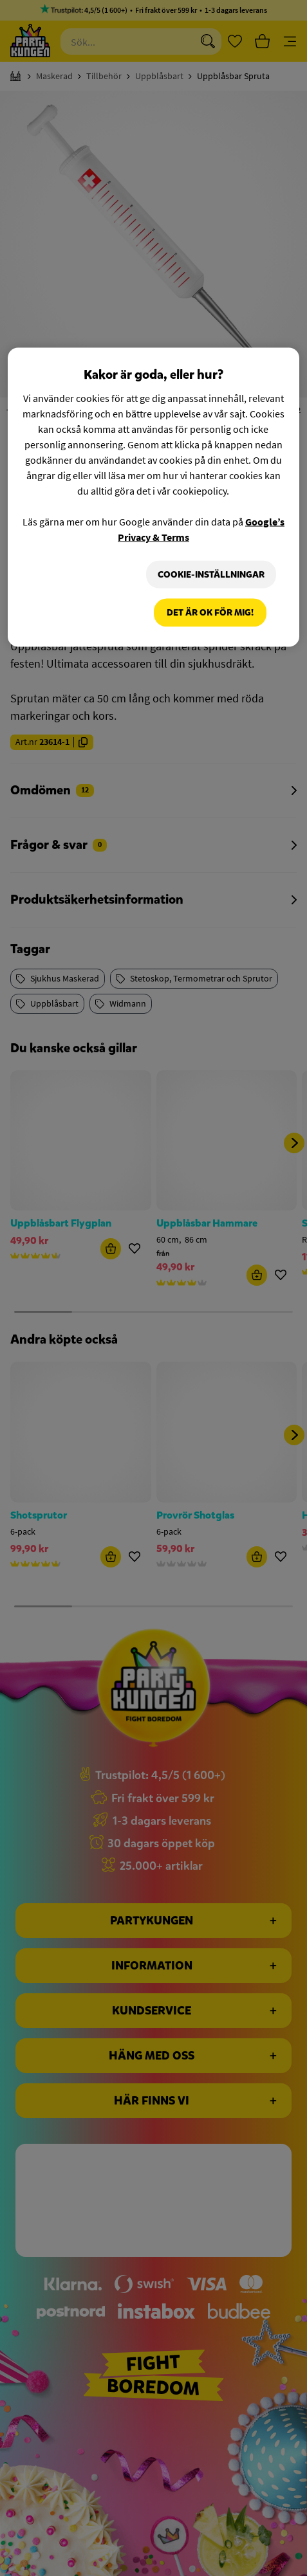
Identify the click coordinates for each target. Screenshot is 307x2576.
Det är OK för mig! (210, 613)
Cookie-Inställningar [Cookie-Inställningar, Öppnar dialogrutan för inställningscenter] (211, 574)
